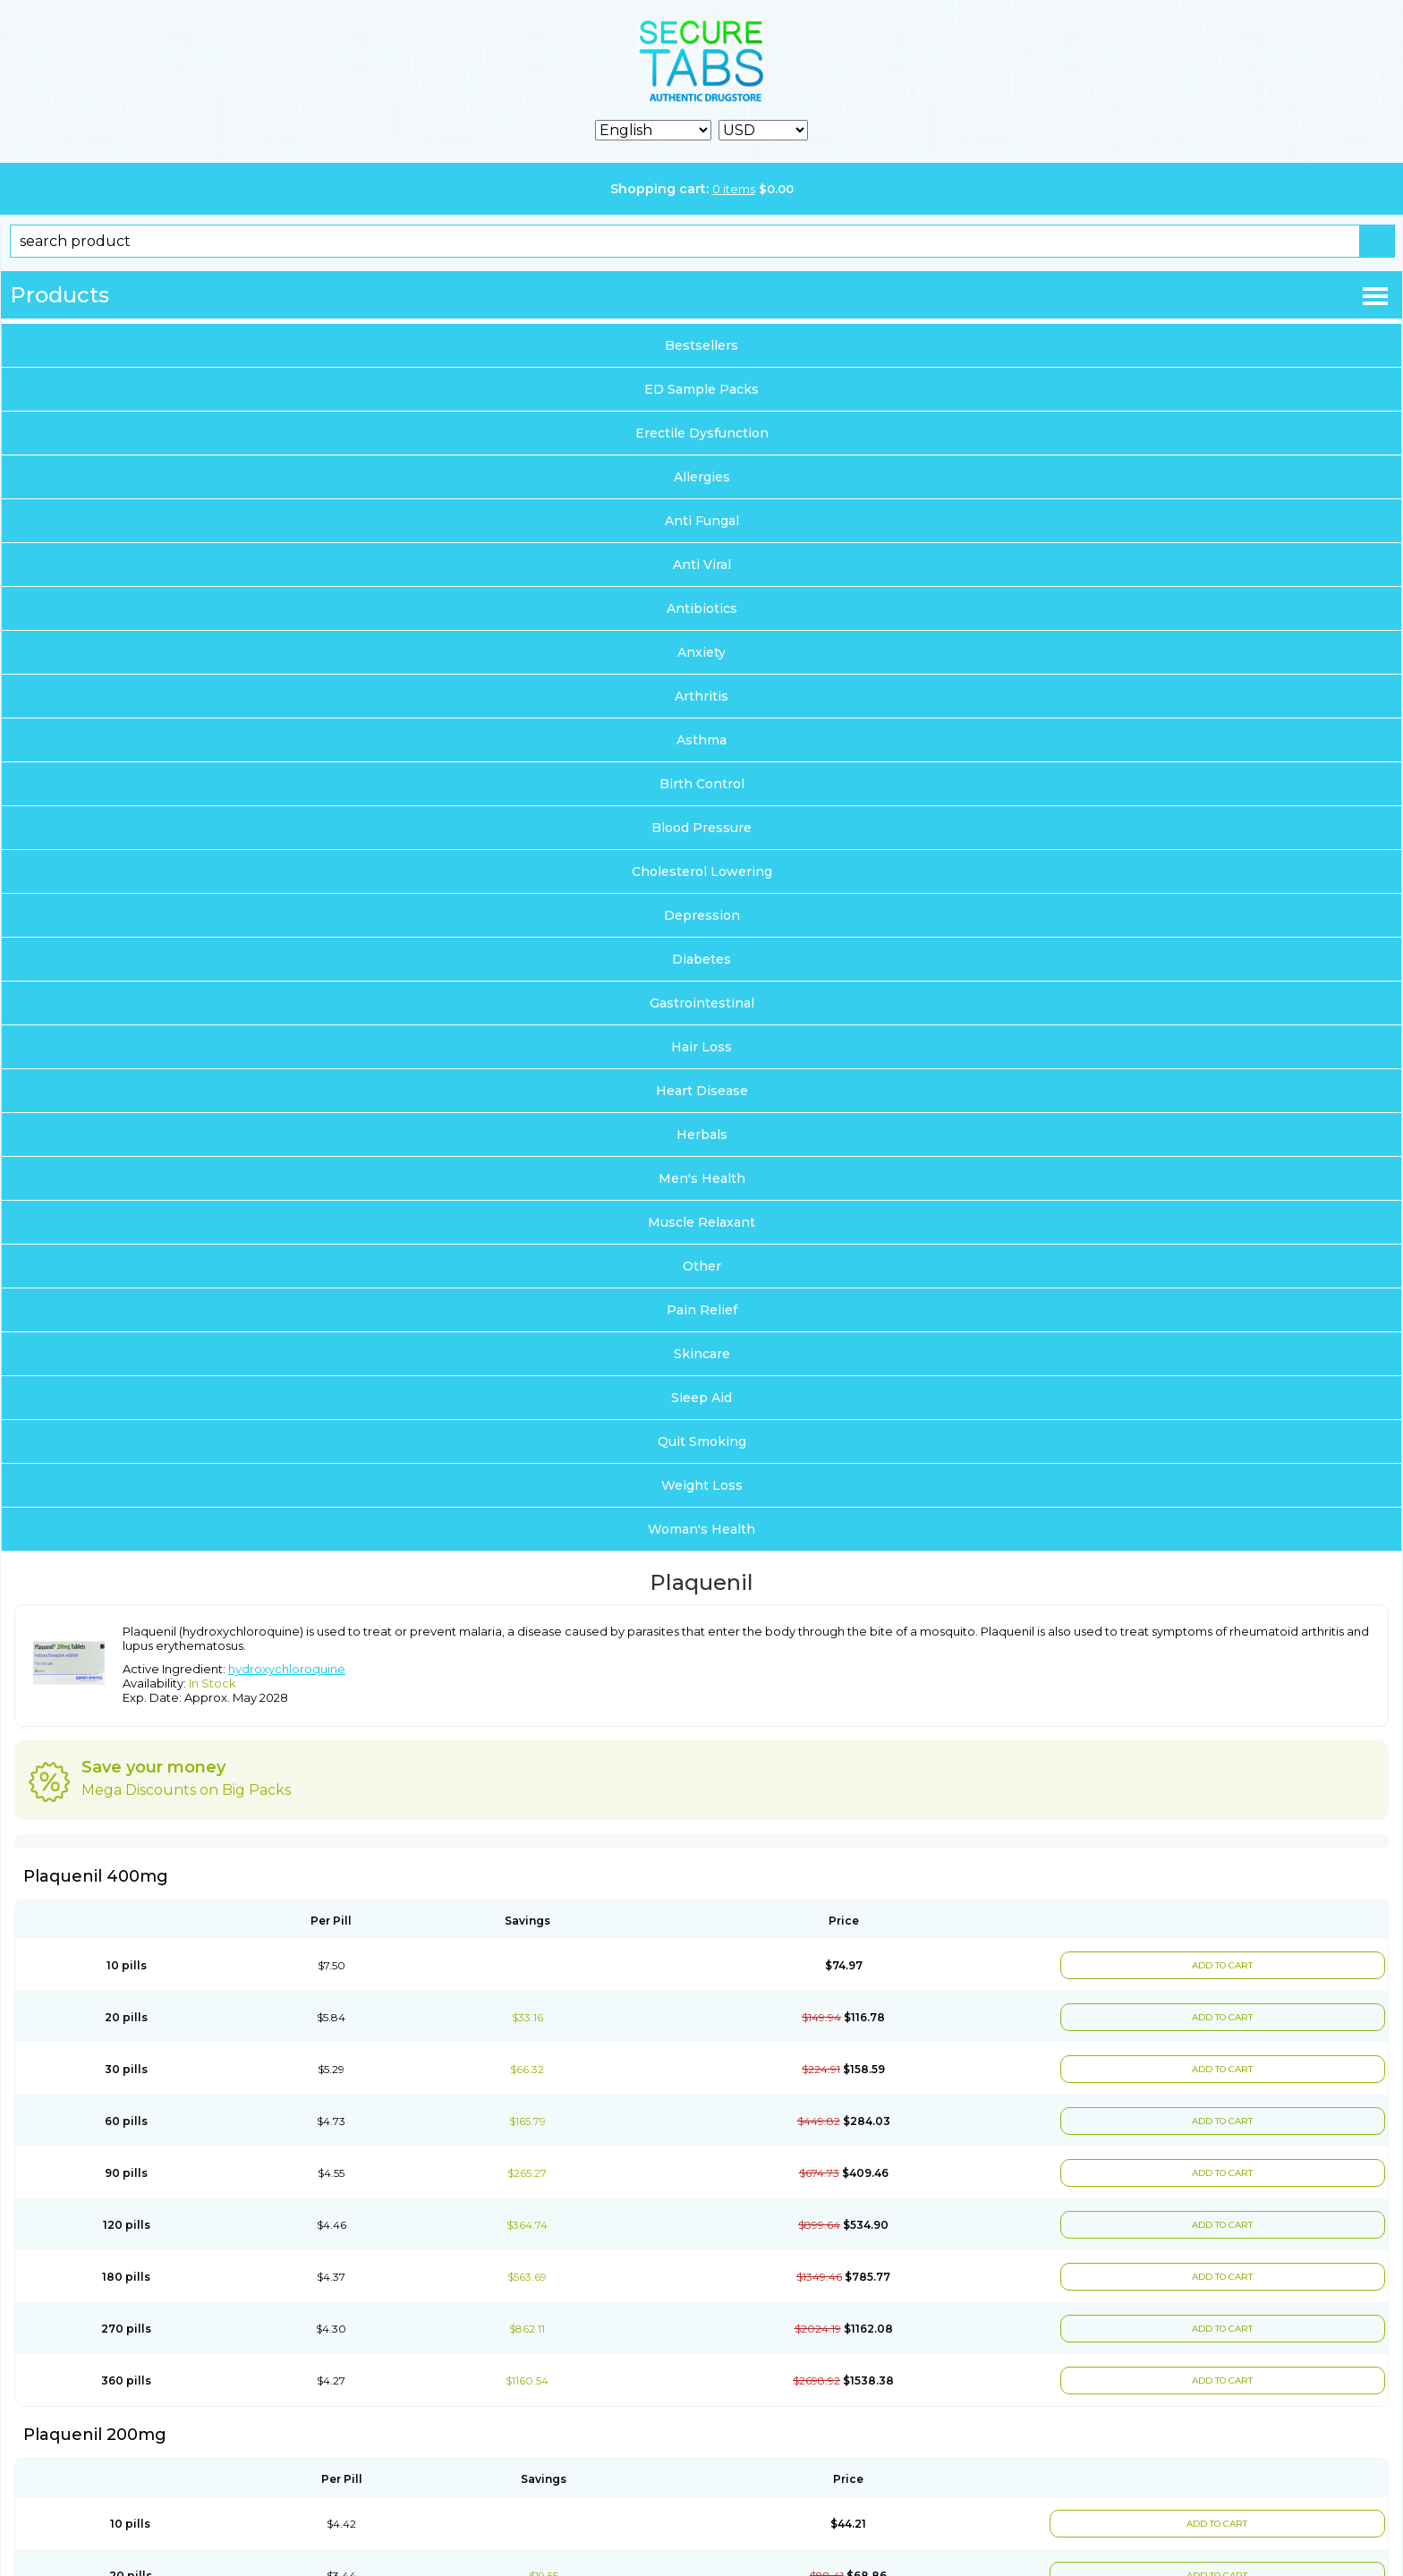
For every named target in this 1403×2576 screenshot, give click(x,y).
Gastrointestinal (702, 1003)
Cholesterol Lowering (702, 871)
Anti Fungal (702, 521)
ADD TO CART (1221, 1965)
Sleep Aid (701, 1398)
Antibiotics (702, 608)
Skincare (702, 1354)
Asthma (701, 740)
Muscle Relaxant (701, 1222)
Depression (702, 915)
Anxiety (701, 652)
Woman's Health (701, 1529)
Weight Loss (702, 1485)
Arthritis (701, 696)
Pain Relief (702, 1310)
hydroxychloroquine (286, 1669)
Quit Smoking (702, 1441)
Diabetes (701, 959)
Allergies (702, 477)
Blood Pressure (701, 828)
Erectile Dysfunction (702, 433)
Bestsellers (701, 345)
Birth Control (701, 784)
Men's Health (702, 1178)
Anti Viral (702, 565)
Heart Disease (702, 1091)
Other (702, 1266)
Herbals (701, 1134)
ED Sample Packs (701, 389)
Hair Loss (701, 1047)
